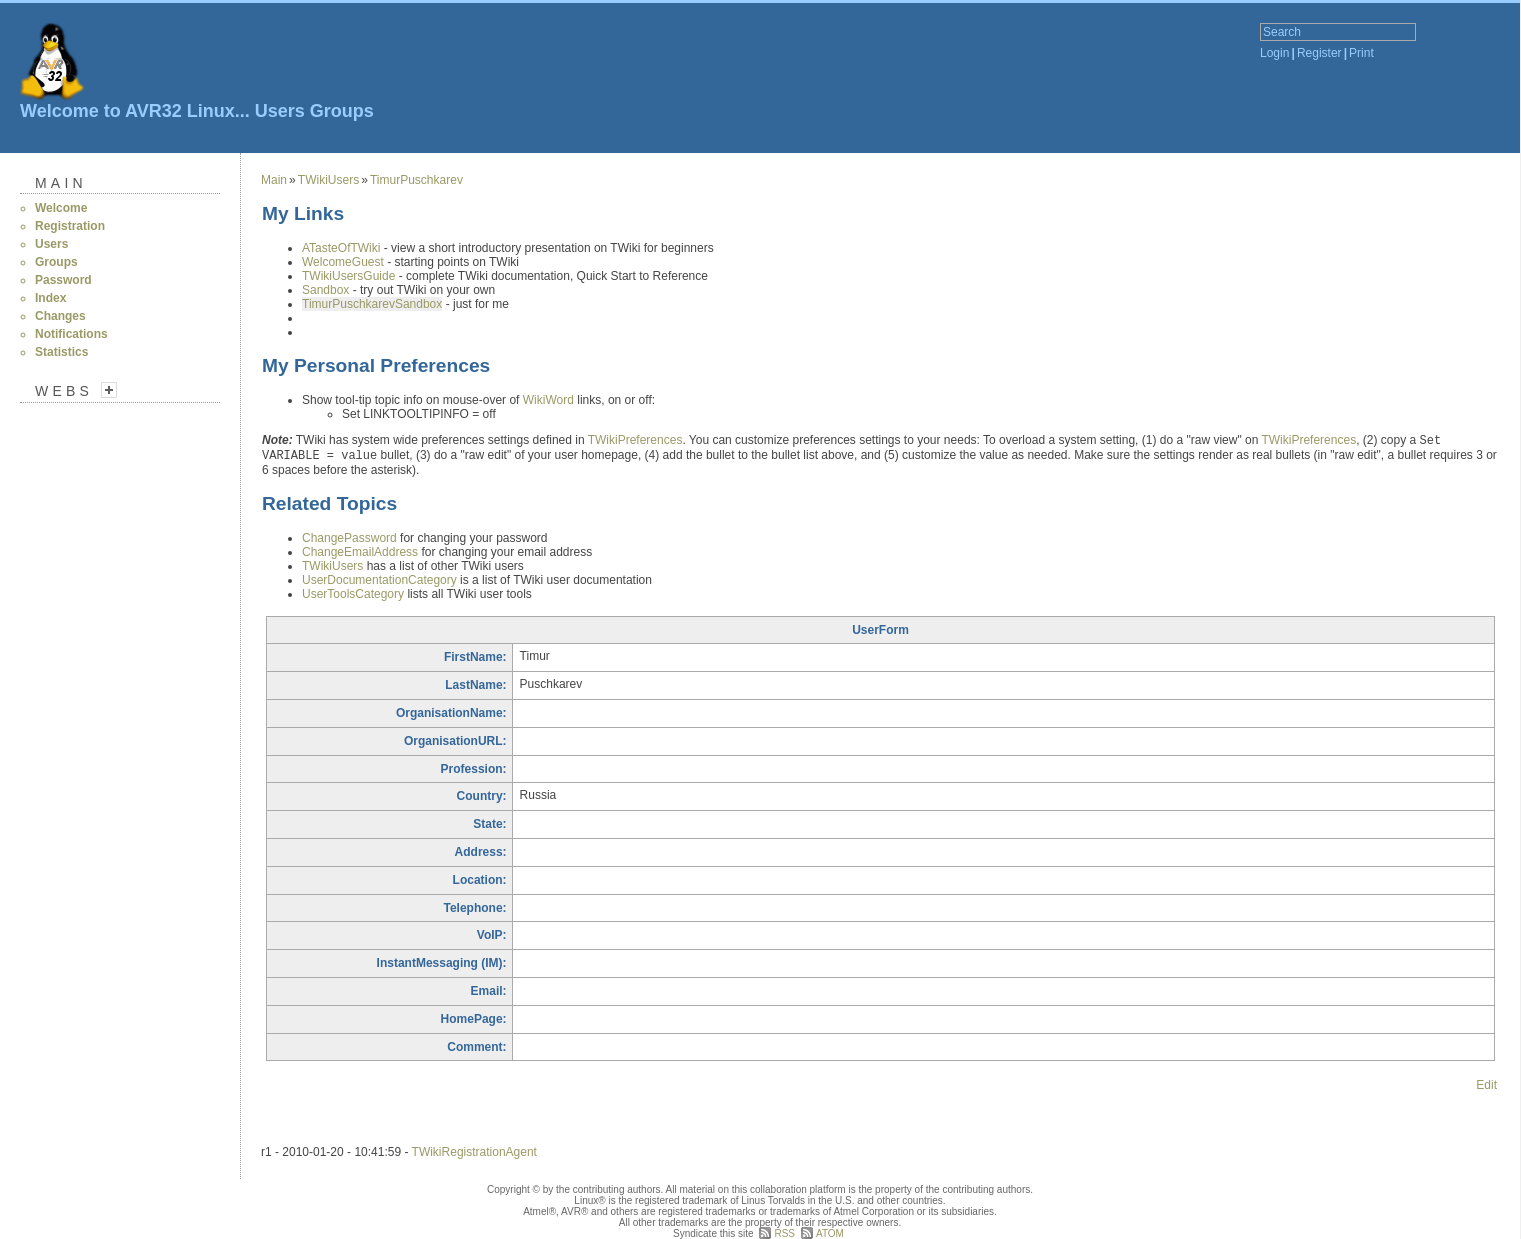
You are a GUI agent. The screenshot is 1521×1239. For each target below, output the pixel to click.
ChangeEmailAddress (360, 552)
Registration (70, 226)
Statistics (61, 352)
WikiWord (548, 400)
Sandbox (325, 290)
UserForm (880, 630)
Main (61, 183)
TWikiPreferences (635, 440)
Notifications (71, 334)
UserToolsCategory (353, 594)
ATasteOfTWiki (341, 248)
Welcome (61, 208)
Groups (342, 111)
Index (50, 298)
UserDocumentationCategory (379, 580)
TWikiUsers (328, 180)
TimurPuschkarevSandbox (372, 304)
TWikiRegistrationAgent (474, 1152)
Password (63, 280)
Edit (1486, 1085)
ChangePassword (349, 538)
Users (280, 111)
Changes (60, 316)
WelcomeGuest (343, 262)
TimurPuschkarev (416, 180)
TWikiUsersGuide (348, 276)
